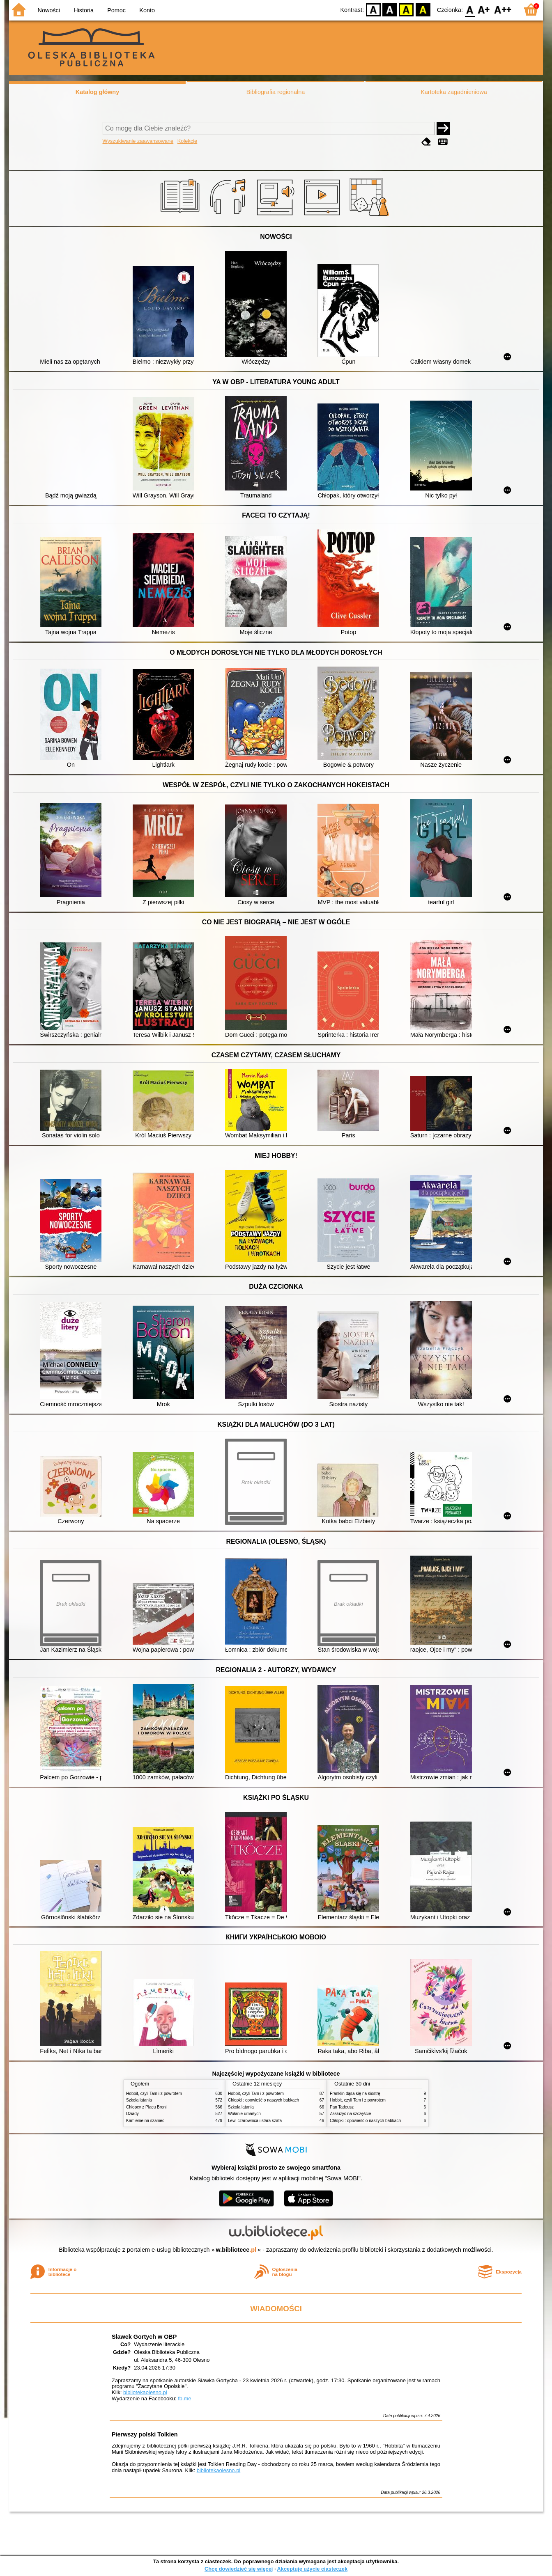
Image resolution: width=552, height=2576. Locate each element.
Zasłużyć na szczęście (350, 2113)
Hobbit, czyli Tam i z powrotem (154, 2093)
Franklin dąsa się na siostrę (355, 2093)
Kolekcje (187, 141)
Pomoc (116, 10)
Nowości (49, 10)
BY (423, 9)
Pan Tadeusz (342, 2107)
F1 (484, 9)
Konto (147, 10)
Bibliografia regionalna (275, 92)
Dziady (132, 2113)
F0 (470, 9)
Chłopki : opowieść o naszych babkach (263, 2100)
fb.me (184, 2398)
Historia (84, 10)
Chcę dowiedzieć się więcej (239, 2569)
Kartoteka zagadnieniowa (454, 92)
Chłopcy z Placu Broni (146, 2107)
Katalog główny (97, 92)
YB (406, 9)
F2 (503, 9)
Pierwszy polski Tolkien (144, 2434)
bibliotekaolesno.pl (145, 2392)
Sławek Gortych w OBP (144, 2336)
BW (389, 9)
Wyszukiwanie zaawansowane (138, 141)
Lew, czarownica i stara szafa (255, 2120)
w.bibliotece (236, 2249)
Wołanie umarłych (244, 2113)
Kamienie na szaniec (145, 2120)
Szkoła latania (139, 2100)
